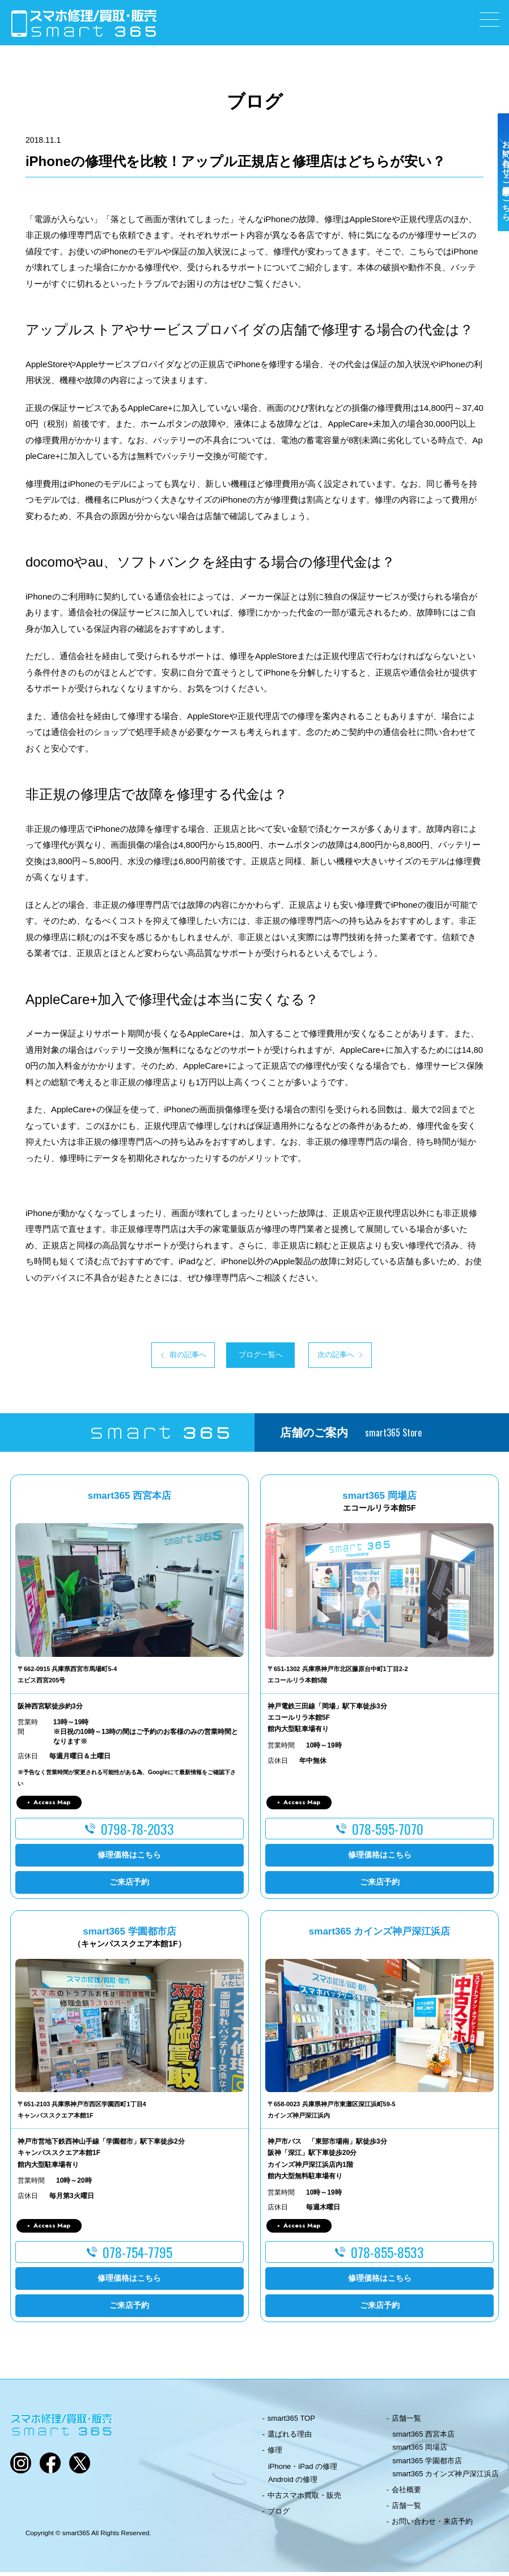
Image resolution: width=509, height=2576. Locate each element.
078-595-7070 (387, 1832)
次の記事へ (363, 1356)
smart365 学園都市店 (427, 2464)
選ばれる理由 (290, 2438)
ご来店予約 (129, 1885)
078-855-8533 (387, 2256)
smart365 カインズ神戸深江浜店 (445, 2477)
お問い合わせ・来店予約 (432, 2525)
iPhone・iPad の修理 (302, 2470)
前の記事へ (146, 1356)
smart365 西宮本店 (423, 2438)
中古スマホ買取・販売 (304, 2499)
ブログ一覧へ (254, 1356)
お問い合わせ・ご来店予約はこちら (496, 199)
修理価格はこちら (129, 1858)
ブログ (279, 2515)
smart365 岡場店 (419, 2451)
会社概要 (406, 2493)
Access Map (51, 1805)
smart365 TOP (291, 2422)
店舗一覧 (406, 2422)
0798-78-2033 (137, 1832)
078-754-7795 (137, 2256)
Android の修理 (292, 2483)
